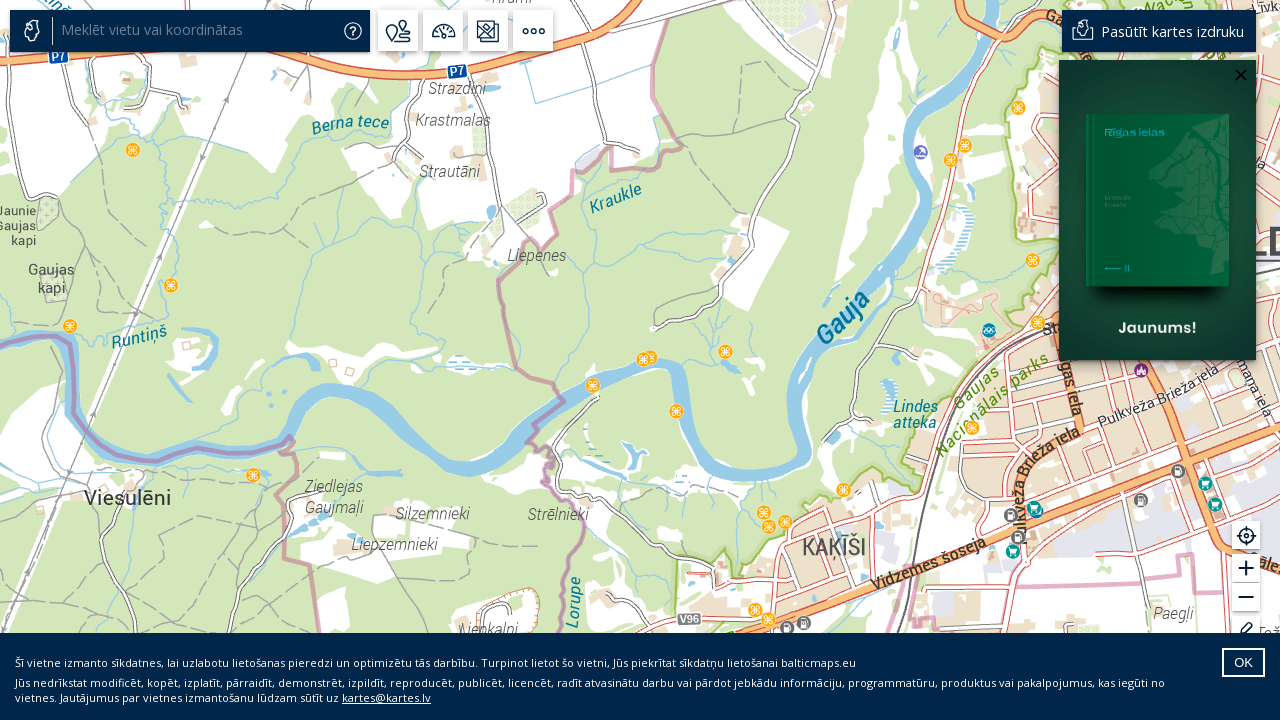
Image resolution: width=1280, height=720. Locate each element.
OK (1243, 662)
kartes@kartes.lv (386, 697)
